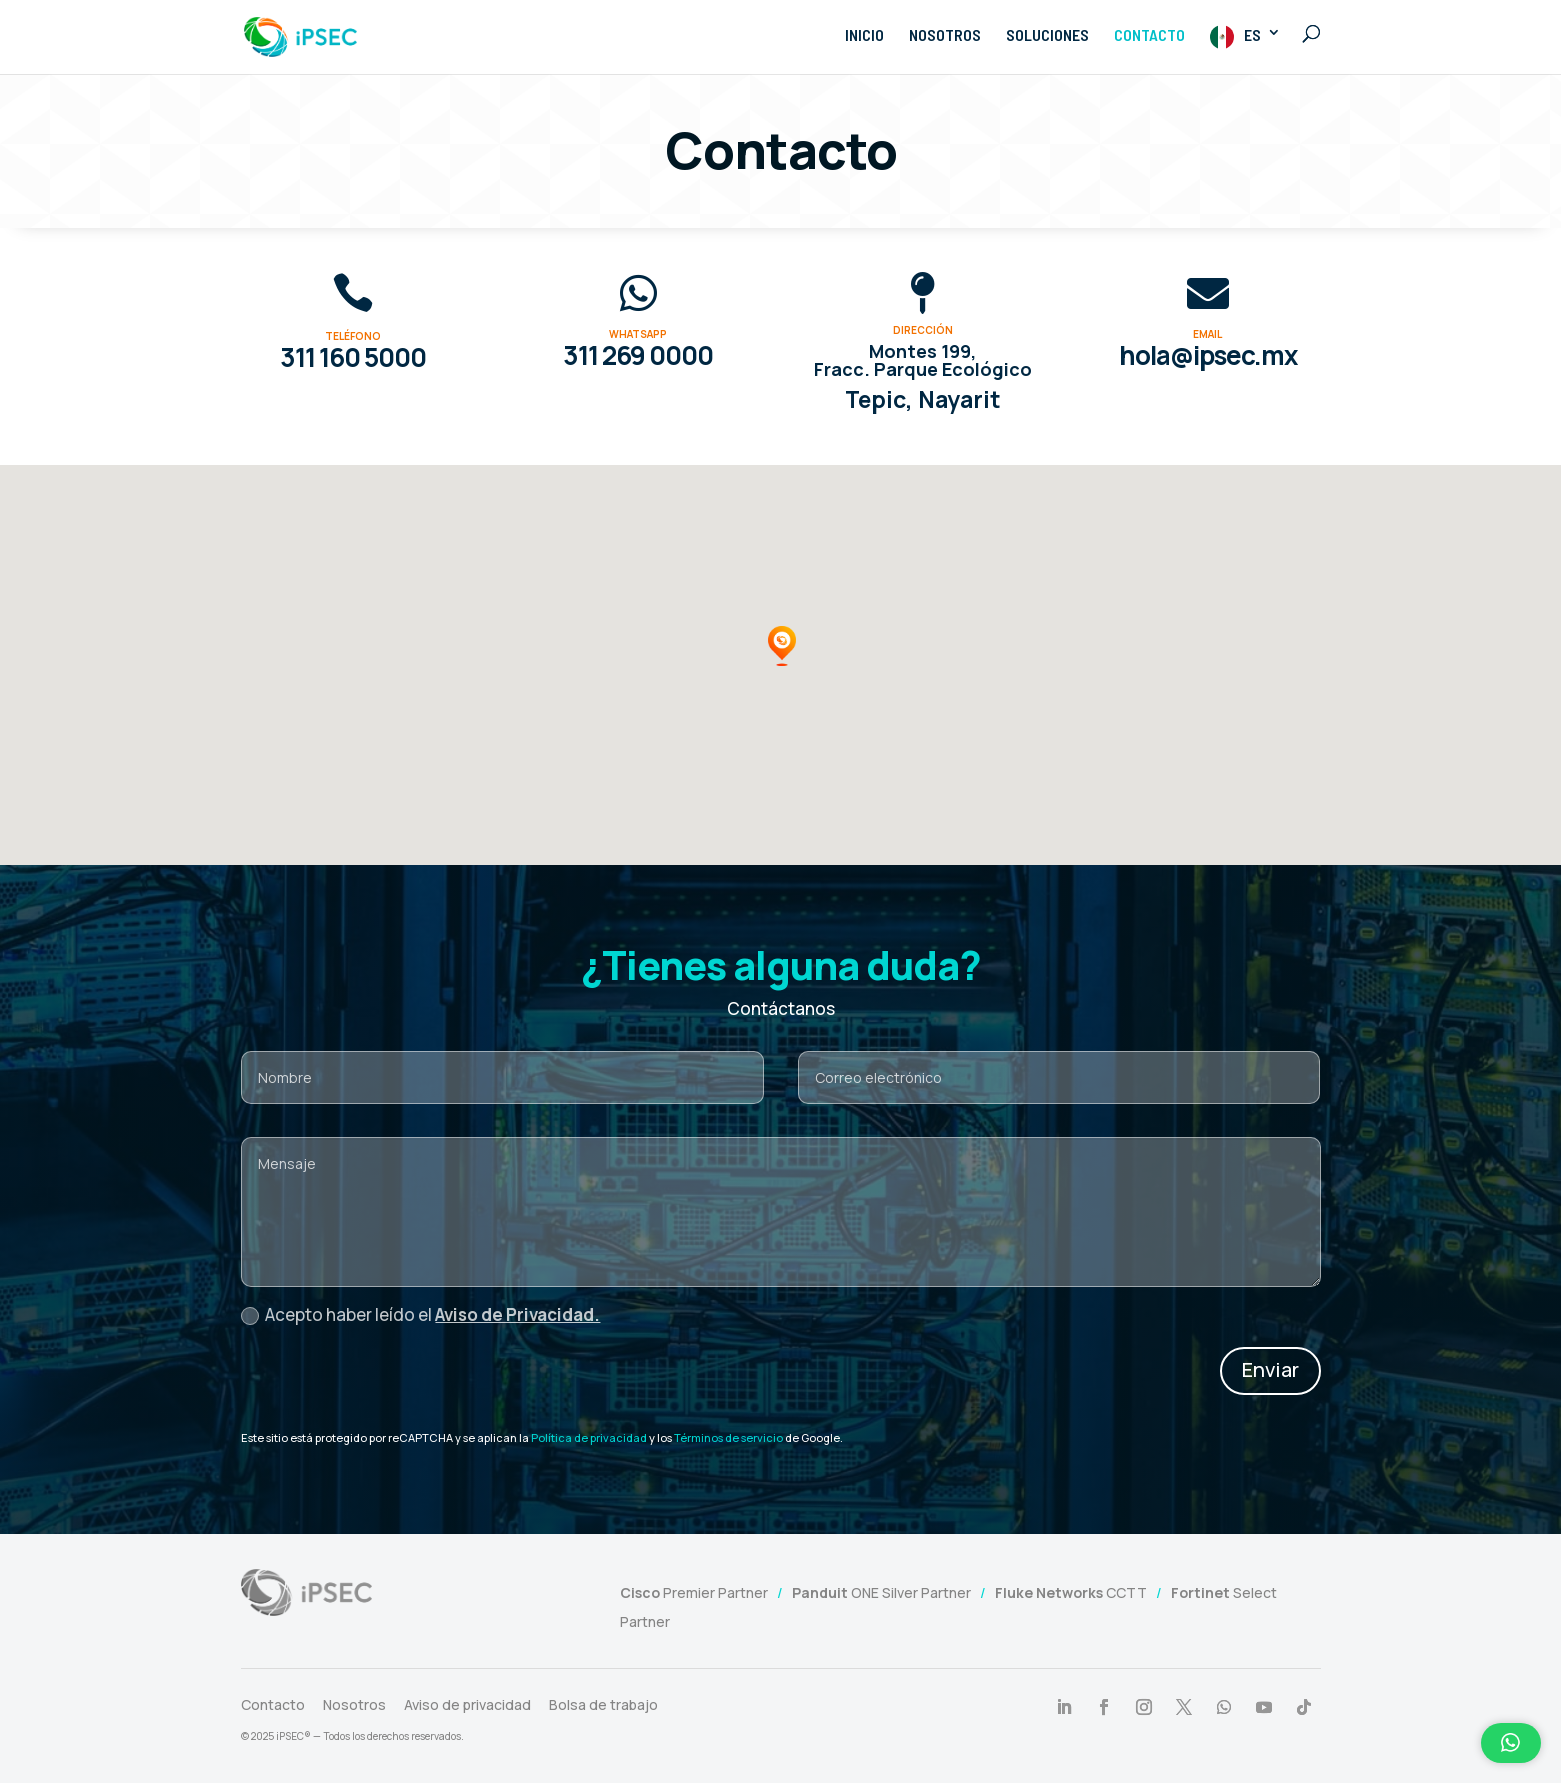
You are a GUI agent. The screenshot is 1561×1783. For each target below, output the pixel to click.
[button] (782, 646)
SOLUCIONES (1047, 36)
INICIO (864, 36)
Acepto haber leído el (420, 1314)
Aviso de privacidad (467, 1704)
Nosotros (354, 1704)
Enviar (1270, 1369)
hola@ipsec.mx (1208, 355)
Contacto (273, 1704)
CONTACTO (1149, 36)
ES (1252, 34)
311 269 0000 (638, 355)
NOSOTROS (945, 36)
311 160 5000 (353, 357)
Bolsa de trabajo (603, 1704)
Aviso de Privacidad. (517, 1314)
